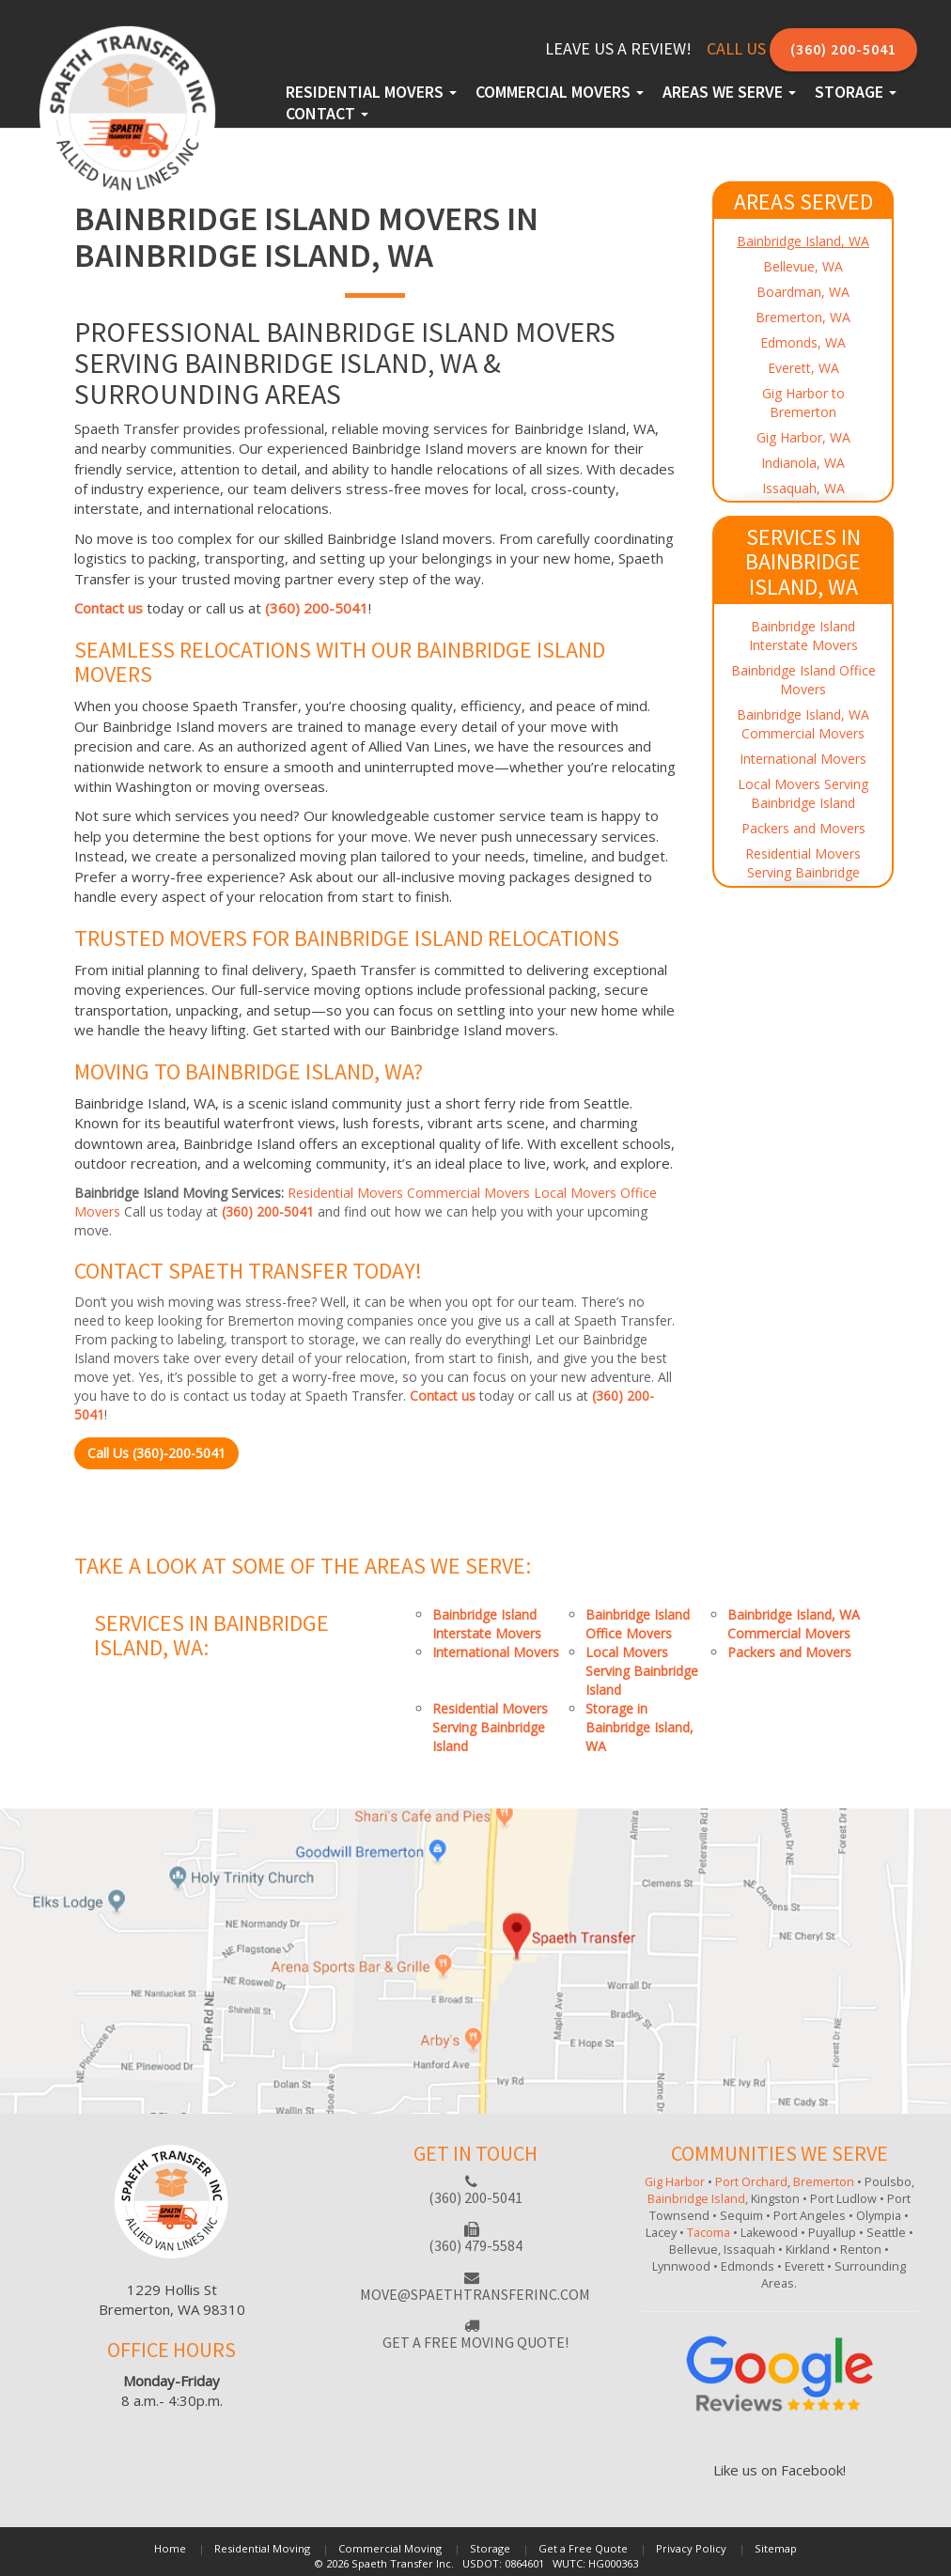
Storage (855, 91)
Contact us (108, 607)
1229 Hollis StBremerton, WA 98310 (172, 2299)
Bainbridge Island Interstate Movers (803, 635)
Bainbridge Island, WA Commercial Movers (803, 724)
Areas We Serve (729, 91)
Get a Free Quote (583, 2548)
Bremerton (823, 2182)
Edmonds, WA (803, 342)
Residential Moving (262, 2548)
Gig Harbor (675, 2182)
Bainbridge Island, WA (803, 241)
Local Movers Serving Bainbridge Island (803, 793)
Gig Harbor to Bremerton (803, 402)
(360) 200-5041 (843, 48)
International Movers (803, 759)
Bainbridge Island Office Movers (803, 679)
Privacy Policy (691, 2548)
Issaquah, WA (803, 488)
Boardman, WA (803, 292)
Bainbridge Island (696, 2199)
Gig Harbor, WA (803, 437)
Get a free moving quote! (475, 2342)
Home (170, 2548)
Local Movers (575, 1193)
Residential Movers (371, 91)
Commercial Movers (560, 91)
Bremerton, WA (803, 317)
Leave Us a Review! (618, 48)
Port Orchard (751, 2182)
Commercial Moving (390, 2548)
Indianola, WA (803, 463)
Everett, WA (803, 368)
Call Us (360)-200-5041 (156, 1453)
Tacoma (708, 2233)
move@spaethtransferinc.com (475, 2294)
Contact (327, 113)
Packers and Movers (803, 828)
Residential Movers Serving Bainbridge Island (803, 872)
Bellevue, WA (803, 266)
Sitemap (776, 2548)
